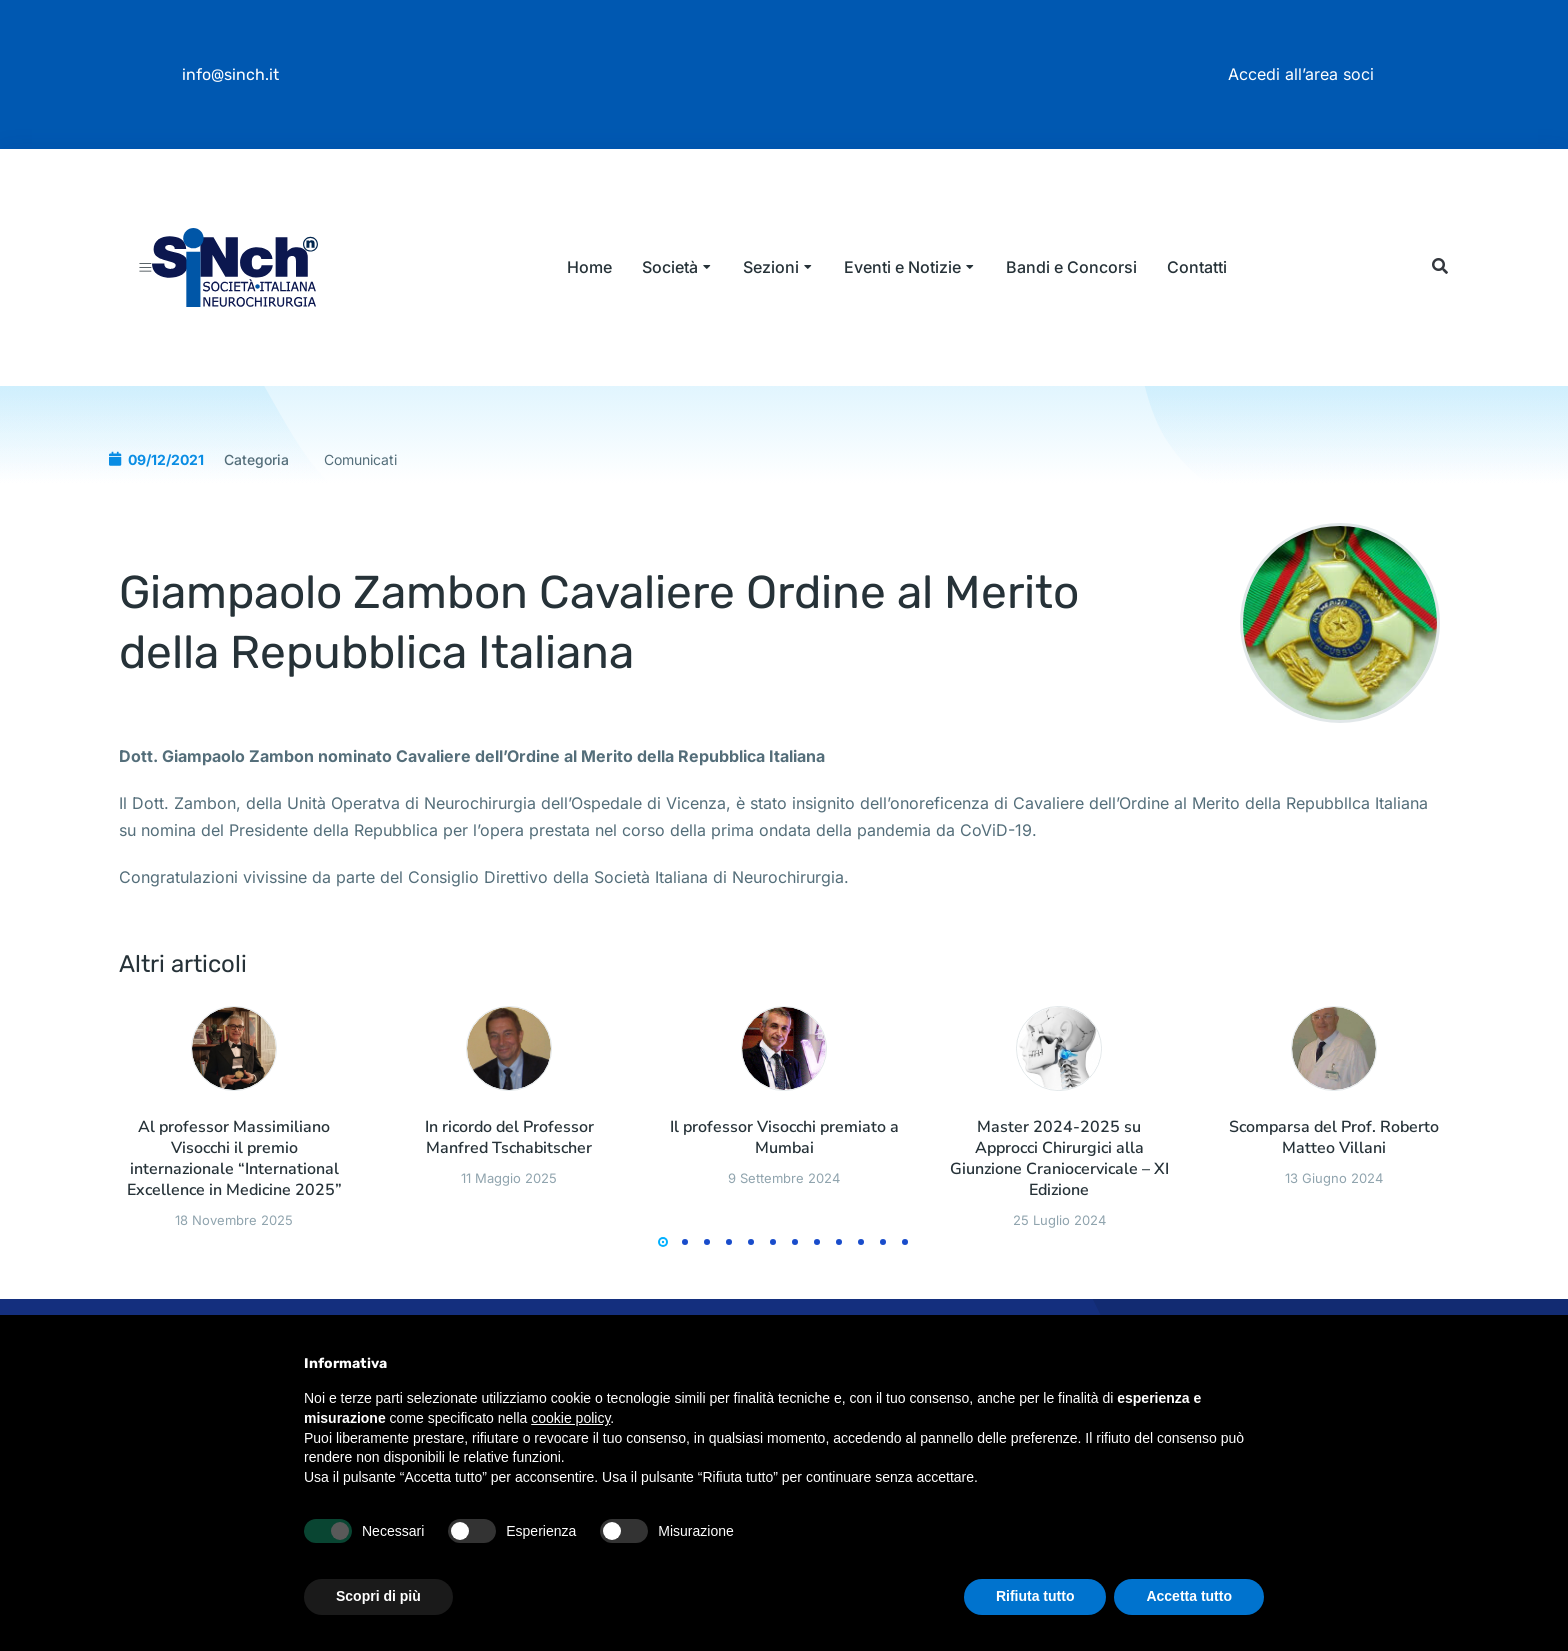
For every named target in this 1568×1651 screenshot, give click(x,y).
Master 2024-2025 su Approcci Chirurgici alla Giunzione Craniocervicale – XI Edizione (1059, 1251)
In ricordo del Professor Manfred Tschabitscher (509, 1231)
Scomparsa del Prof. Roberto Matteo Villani (1334, 1231)
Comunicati (360, 552)
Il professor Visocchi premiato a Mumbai (784, 1231)
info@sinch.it (230, 74)
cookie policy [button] (570, 1418)
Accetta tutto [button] (1189, 1596)
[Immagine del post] (233, 1141)
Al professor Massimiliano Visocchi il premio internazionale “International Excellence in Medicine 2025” (234, 1251)
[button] (1439, 313)
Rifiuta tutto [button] (1035, 1596)
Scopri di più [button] (378, 1596)
